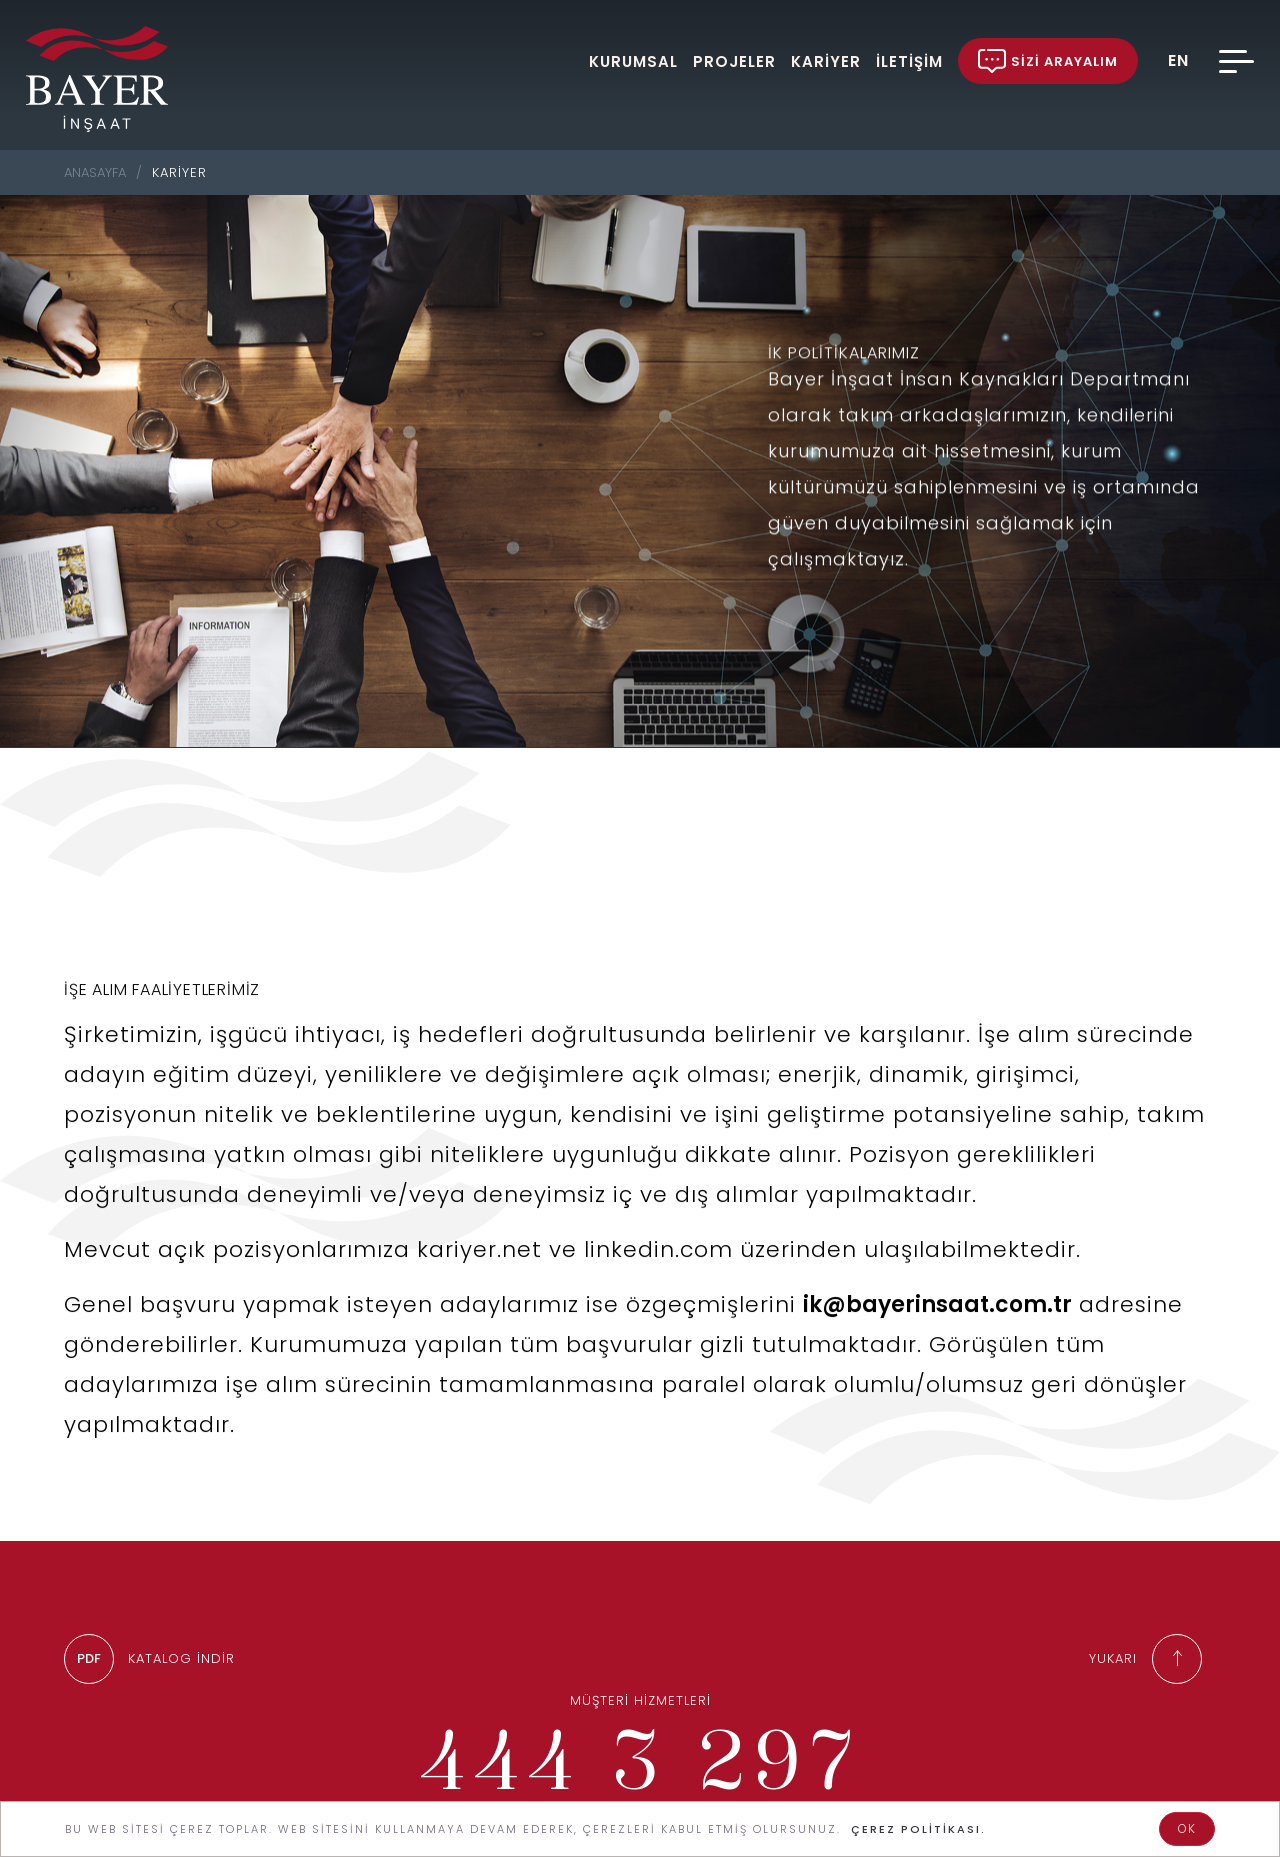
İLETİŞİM (909, 60)
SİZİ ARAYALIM (1048, 61)
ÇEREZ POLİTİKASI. (918, 1829)
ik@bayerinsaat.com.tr (937, 1322)
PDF (89, 1658)
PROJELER (734, 60)
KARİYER (826, 60)
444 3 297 (640, 1759)
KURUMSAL (633, 60)
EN (1178, 61)
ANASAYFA (95, 172)
